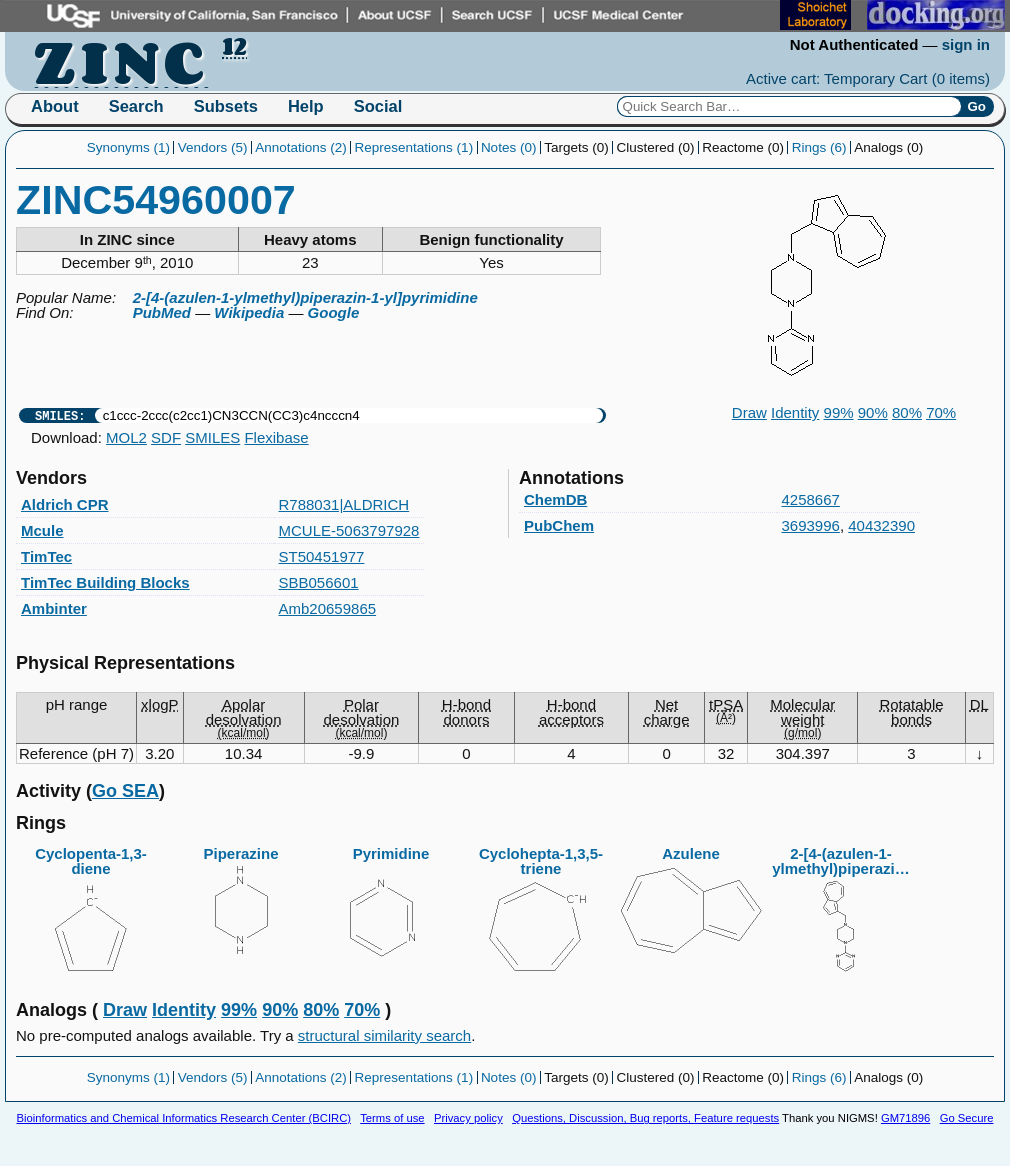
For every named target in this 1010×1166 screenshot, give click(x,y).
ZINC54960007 (156, 200)
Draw (749, 412)
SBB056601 (319, 582)
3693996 (811, 525)
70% (941, 412)
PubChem (559, 525)
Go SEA (125, 791)
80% (907, 412)
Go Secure (967, 1118)
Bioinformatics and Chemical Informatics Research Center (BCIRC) (184, 1118)
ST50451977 (322, 556)
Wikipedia (249, 312)
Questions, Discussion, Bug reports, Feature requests (645, 1118)
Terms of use (392, 1118)
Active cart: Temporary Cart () (868, 78)
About (55, 106)
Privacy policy (468, 1118)
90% (873, 412)
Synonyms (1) (128, 147)
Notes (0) (509, 147)
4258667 (811, 499)
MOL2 (126, 437)
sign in (966, 44)
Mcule (42, 530)
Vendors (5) (213, 147)
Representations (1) (414, 147)
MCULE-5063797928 (349, 530)
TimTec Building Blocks (105, 582)
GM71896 (905, 1118)
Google (334, 312)
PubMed (162, 312)
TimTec (46, 556)
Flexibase (276, 437)
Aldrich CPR (65, 504)
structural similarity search (384, 1035)
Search (136, 106)
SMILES (212, 437)
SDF (166, 437)
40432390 (881, 525)
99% (839, 412)
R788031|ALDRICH (344, 504)
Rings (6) (819, 147)
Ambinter (54, 608)
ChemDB (555, 499)
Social (378, 106)
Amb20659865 (328, 608)
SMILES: (60, 415)
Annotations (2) (301, 147)
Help (306, 106)
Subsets (226, 106)
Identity (795, 412)
